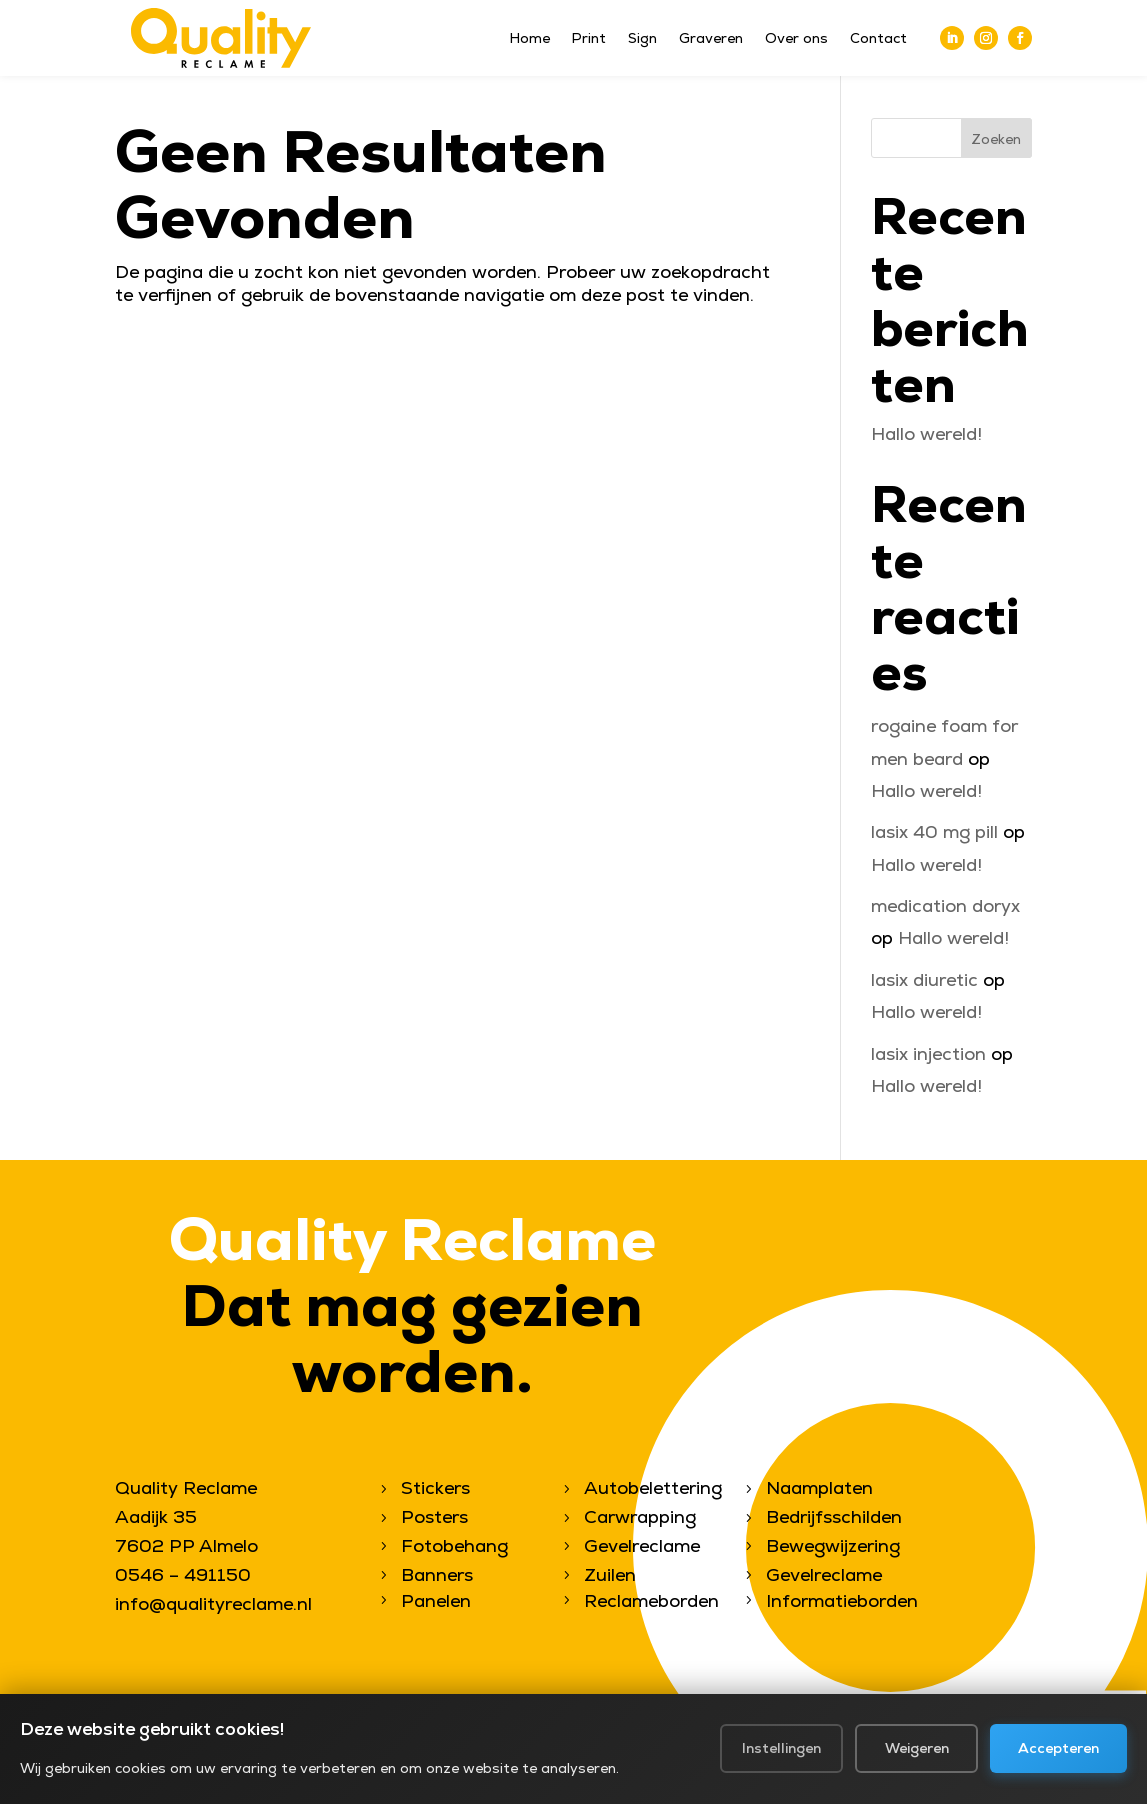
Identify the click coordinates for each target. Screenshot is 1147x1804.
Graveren (711, 39)
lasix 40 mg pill (934, 831)
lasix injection (928, 1053)
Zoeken (996, 139)
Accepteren (1058, 1760)
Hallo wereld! (926, 433)
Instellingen (780, 1760)
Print (589, 39)
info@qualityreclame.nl (213, 1603)
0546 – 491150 (183, 1574)
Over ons (796, 39)
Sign (642, 39)
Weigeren (916, 1760)
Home (530, 39)
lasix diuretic (924, 979)
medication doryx (945, 905)
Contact (878, 39)
